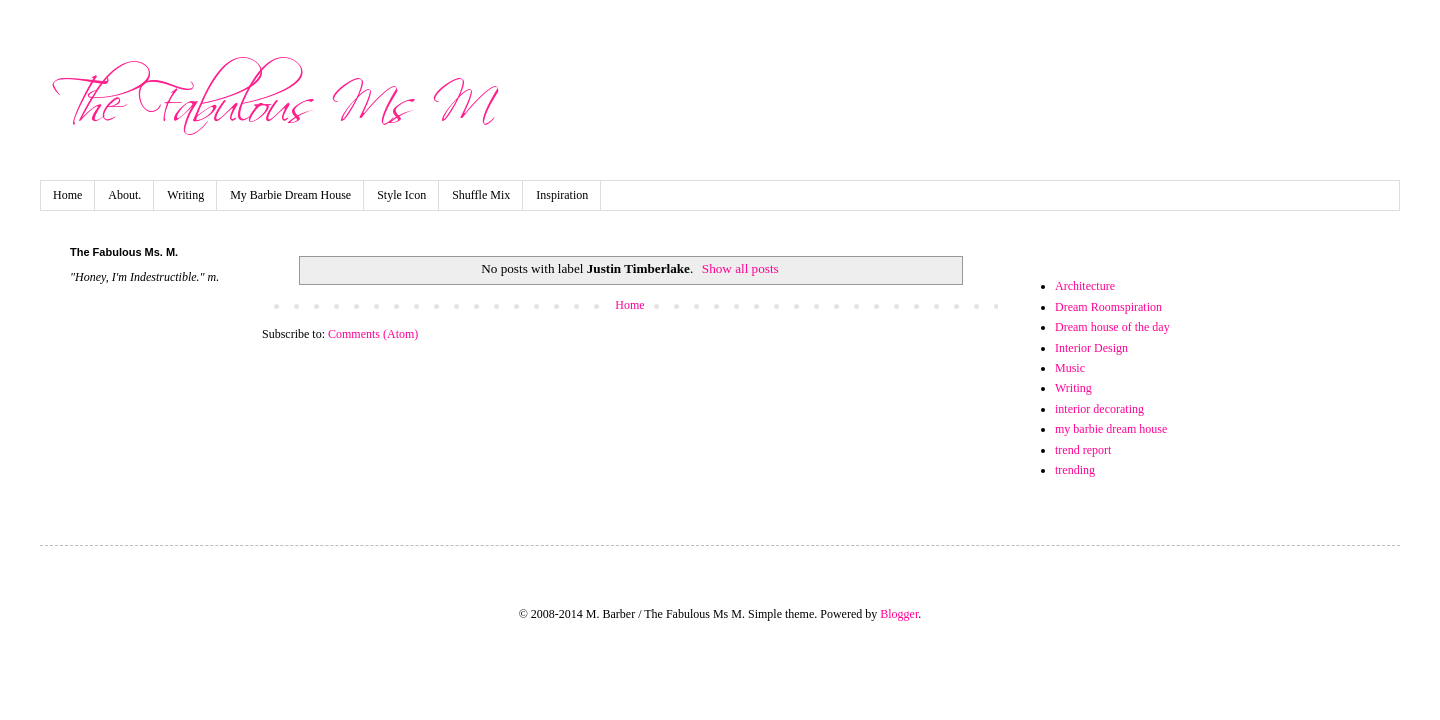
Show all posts (740, 268)
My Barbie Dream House (290, 195)
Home (67, 195)
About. (124, 195)
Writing (185, 195)
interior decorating (1099, 409)
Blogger (899, 614)
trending (1075, 470)
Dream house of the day (1112, 327)
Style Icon (401, 195)
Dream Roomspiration (1108, 307)
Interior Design (1091, 348)
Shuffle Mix (481, 195)
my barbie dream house (1111, 429)
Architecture (1085, 286)
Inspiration (562, 195)
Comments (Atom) (373, 334)
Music (1070, 368)
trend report (1083, 450)
